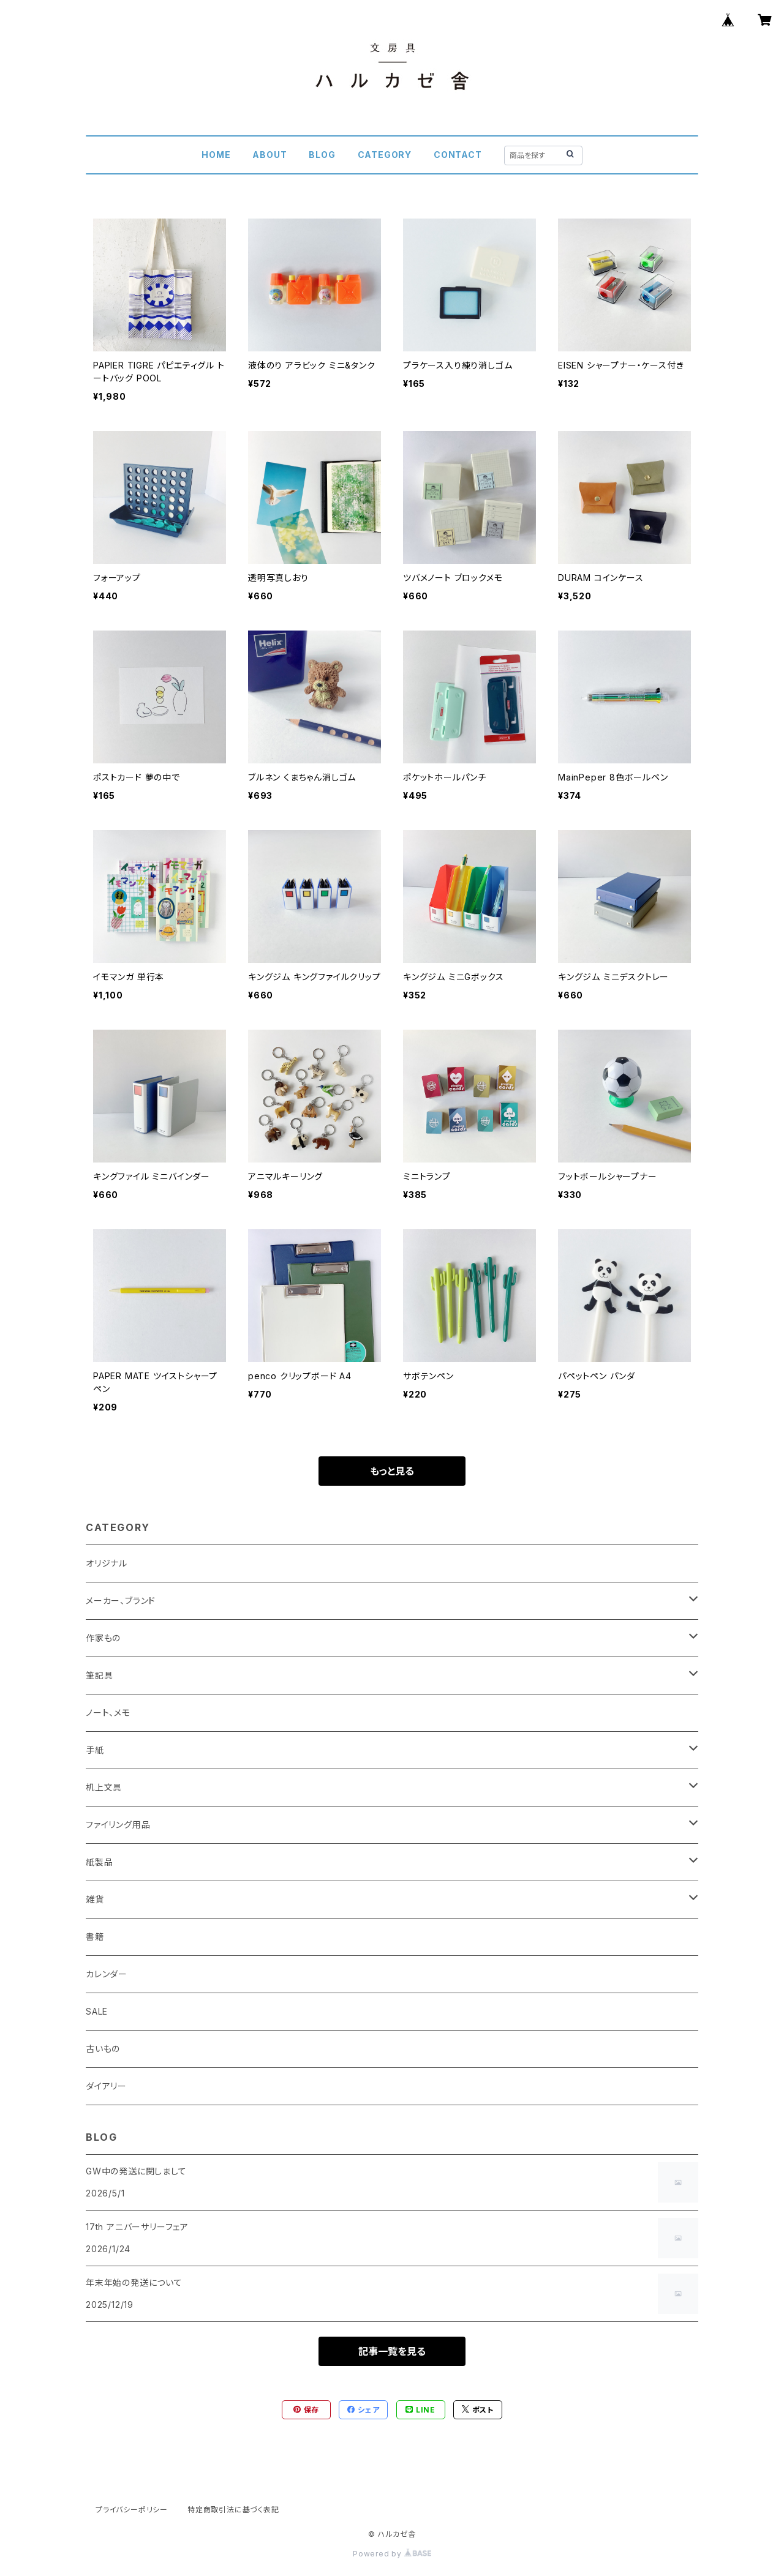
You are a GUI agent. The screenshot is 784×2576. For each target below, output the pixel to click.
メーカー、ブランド (121, 1600)
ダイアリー (106, 2086)
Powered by (392, 2553)
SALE (97, 2011)
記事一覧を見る (392, 2351)
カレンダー (106, 1974)
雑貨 (95, 1899)
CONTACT (458, 154)
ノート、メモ (108, 1712)
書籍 (95, 1936)
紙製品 (99, 1862)
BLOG (322, 154)
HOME (216, 154)
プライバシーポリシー (132, 2509)
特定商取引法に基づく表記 (233, 2509)
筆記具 (99, 1675)
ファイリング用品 (118, 1824)
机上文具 (104, 1787)
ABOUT (269, 154)
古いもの (103, 2048)
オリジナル (106, 1563)
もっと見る (392, 1471)
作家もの (103, 1638)
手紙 (95, 1750)
